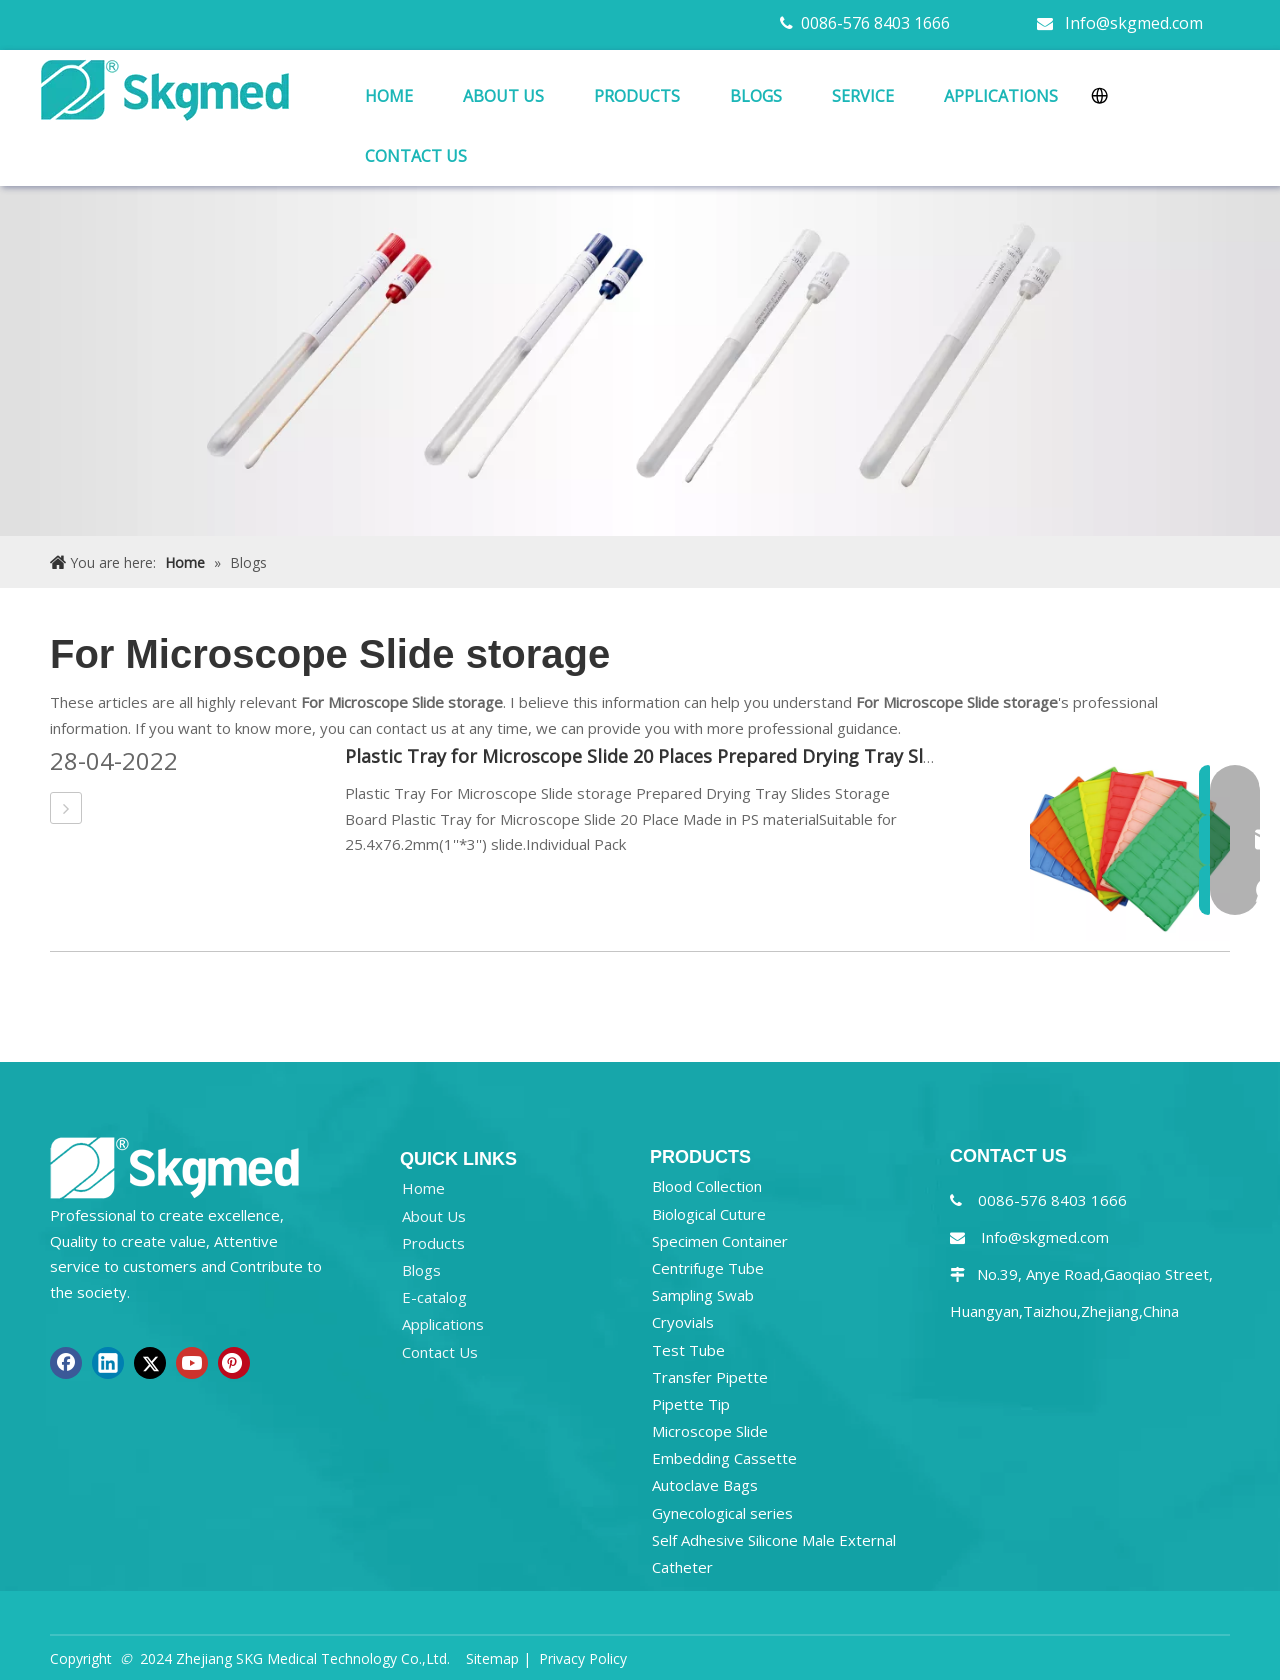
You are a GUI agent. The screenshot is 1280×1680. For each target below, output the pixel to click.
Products (433, 1243)
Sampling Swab (703, 1295)
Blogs (421, 1270)
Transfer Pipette (710, 1377)
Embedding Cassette (724, 1458)
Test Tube (688, 1350)
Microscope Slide (710, 1431)
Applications (443, 1324)
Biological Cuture (709, 1214)
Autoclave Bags (705, 1485)
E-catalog (434, 1297)
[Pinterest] (234, 1363)
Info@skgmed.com (1134, 23)
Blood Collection (707, 1186)
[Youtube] (192, 1363)
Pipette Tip (691, 1404)
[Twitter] (150, 1363)
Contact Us (440, 1352)
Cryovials (683, 1322)
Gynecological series (722, 1513)
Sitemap (492, 1658)
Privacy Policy (583, 1658)
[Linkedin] (108, 1363)
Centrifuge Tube (708, 1268)
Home (423, 1188)
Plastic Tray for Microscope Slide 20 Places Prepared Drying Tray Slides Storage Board (716, 756)
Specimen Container (720, 1241)
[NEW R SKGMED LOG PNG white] (175, 1166)
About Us (434, 1216)
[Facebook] (66, 1363)
